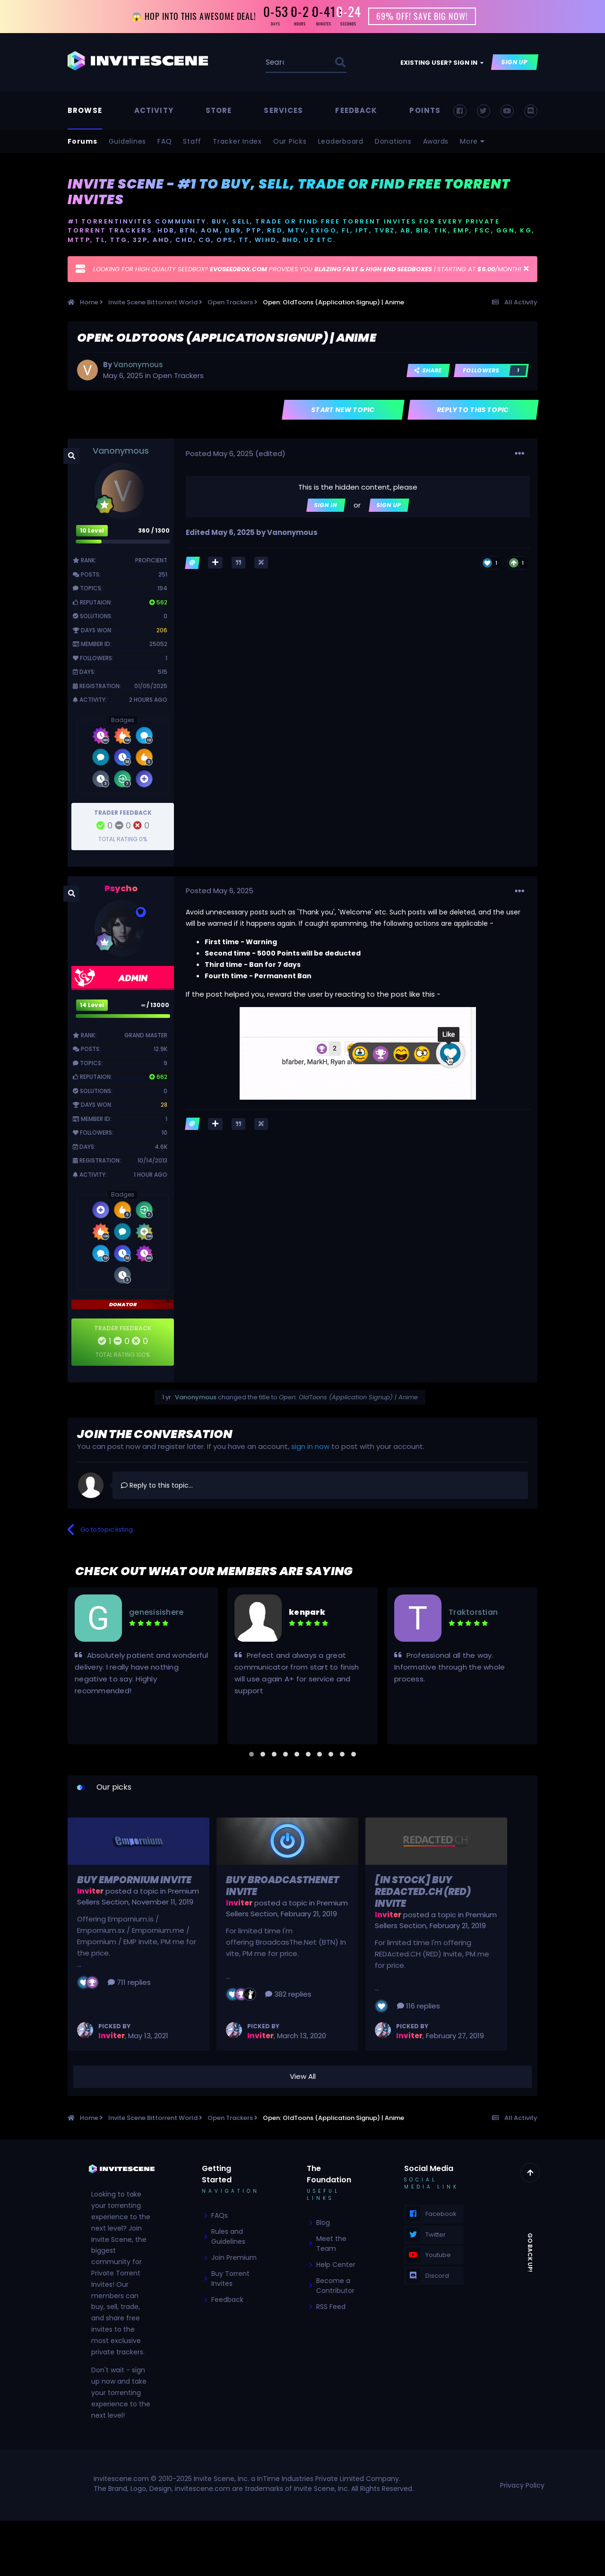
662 (158, 1077)
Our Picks (290, 141)
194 (162, 589)
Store (219, 110)
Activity (153, 110)
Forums (82, 141)
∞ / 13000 (155, 1005)
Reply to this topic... (157, 1485)
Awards (436, 141)
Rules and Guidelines (228, 2237)
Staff (192, 141)
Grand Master (145, 1035)
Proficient (151, 561)
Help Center (335, 2265)
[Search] (276, 62)
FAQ (164, 141)
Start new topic (343, 410)
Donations (393, 141)
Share (428, 370)
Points (425, 110)
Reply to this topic (473, 410)
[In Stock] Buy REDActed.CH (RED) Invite (423, 1891)
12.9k (160, 1049)
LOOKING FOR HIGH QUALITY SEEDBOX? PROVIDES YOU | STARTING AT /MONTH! (307, 269)
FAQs (219, 2216)
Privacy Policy (522, 2485)
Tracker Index (237, 141)
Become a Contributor (335, 2286)
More (472, 141)
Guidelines (128, 141)
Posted (219, 453)
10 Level (92, 530)
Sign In (326, 505)
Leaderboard (340, 141)
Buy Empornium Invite (134, 1880)
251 (162, 574)
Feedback (356, 110)
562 (158, 602)
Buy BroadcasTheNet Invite (282, 1885)
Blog (323, 2223)
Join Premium (234, 2258)
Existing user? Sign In (442, 63)
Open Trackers (178, 375)
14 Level (92, 1005)
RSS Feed (331, 2307)
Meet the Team (331, 2244)
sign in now (310, 1447)
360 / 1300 (154, 530)
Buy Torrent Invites (230, 2279)
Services (283, 110)
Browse (85, 110)
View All (303, 2077)
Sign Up (515, 62)
